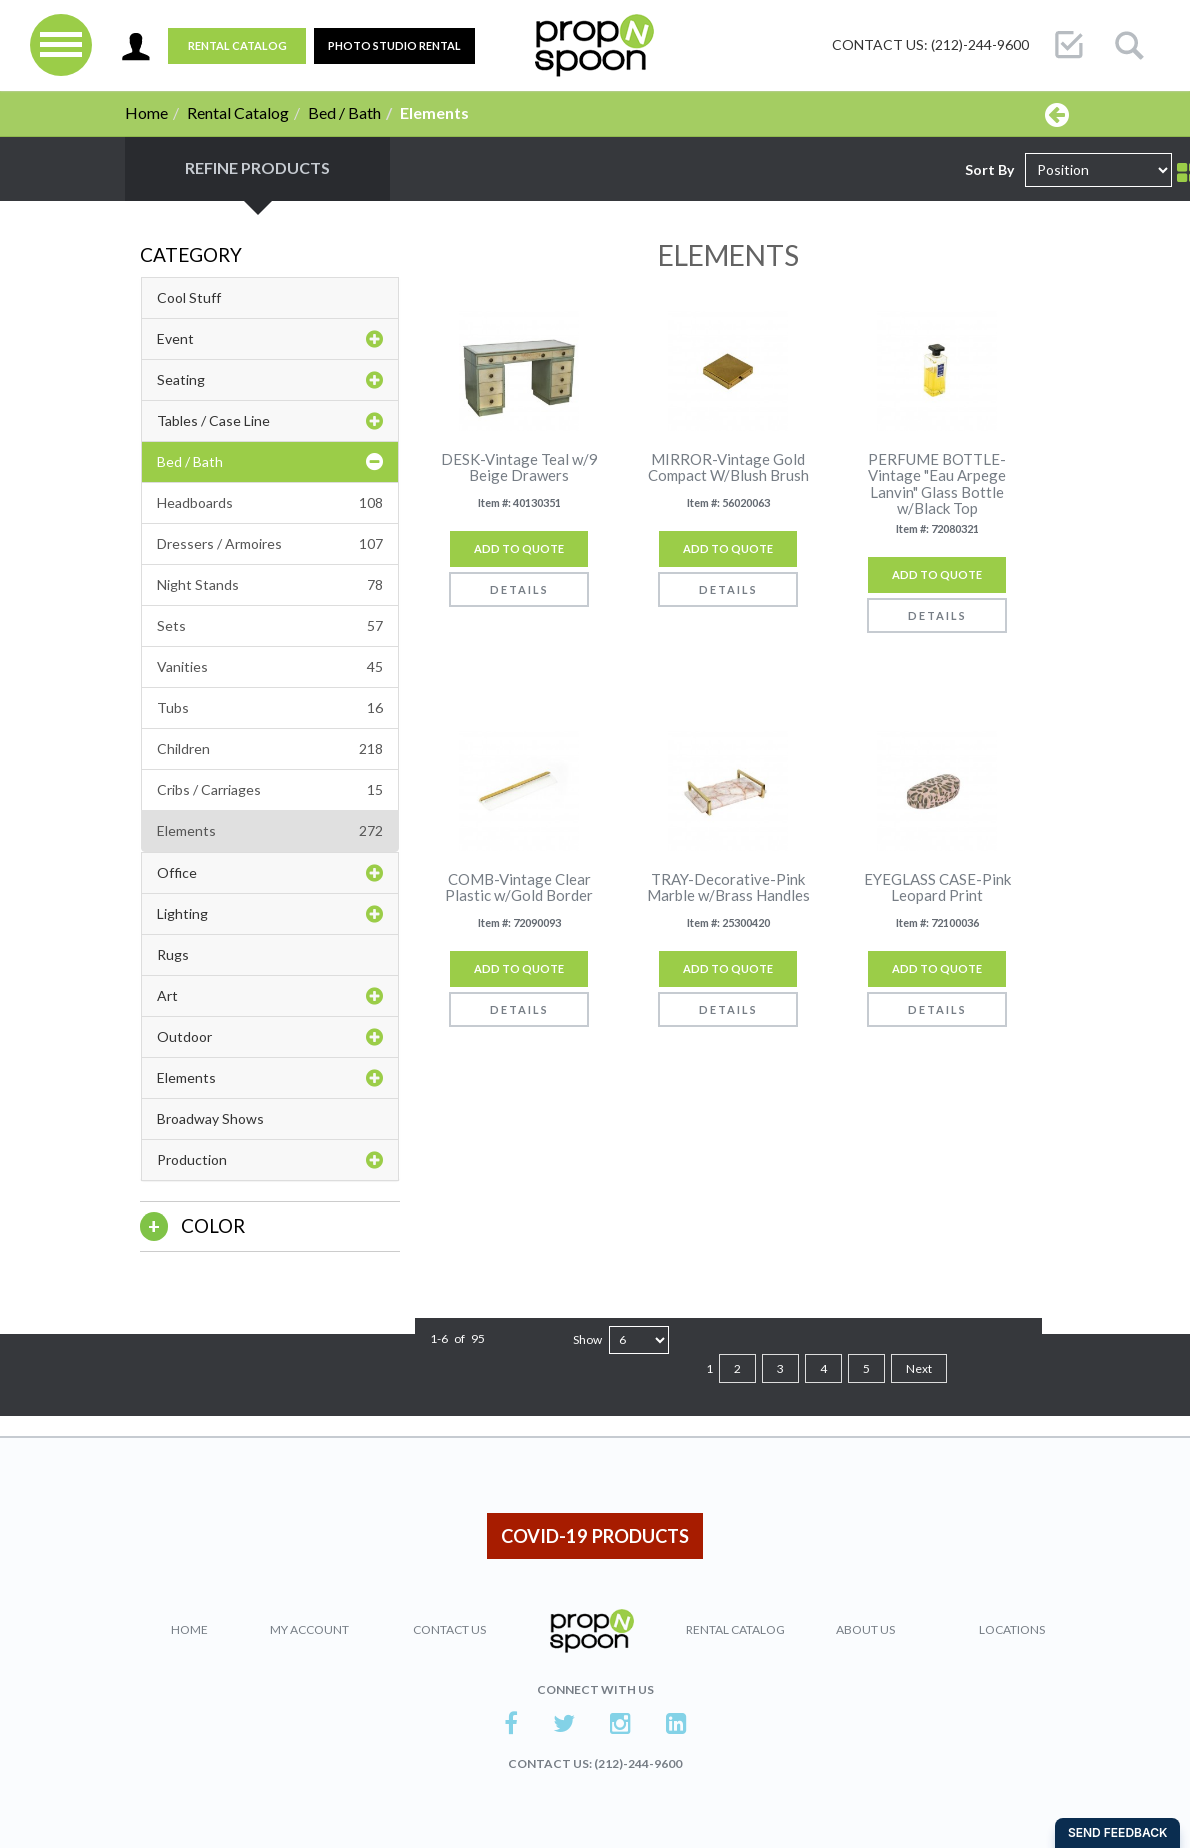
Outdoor (270, 1037)
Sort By (989, 169)
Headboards (270, 503)
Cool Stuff (189, 297)
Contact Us (449, 1629)
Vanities (270, 667)
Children (270, 749)
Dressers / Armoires (270, 544)
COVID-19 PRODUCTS (595, 1536)
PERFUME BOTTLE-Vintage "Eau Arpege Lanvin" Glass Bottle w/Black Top (937, 484)
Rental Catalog (237, 45)
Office (270, 873)
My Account (309, 1629)
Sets (270, 626)
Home (146, 112)
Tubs (270, 708)
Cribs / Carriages (270, 790)
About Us (865, 1629)
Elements (270, 831)
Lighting (270, 914)
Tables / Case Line (270, 421)
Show (587, 1339)
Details (519, 589)
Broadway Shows (210, 1118)
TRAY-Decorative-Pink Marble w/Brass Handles (728, 887)
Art (270, 996)
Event (270, 339)
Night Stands (270, 585)
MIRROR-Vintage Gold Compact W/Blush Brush (728, 467)
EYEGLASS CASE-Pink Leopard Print (937, 887)
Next (919, 1368)
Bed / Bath (344, 112)
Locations (1012, 1629)
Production (270, 1160)
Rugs (173, 954)
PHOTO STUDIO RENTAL (394, 45)
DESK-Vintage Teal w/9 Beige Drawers (519, 467)
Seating (270, 380)
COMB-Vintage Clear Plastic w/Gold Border (519, 887)
